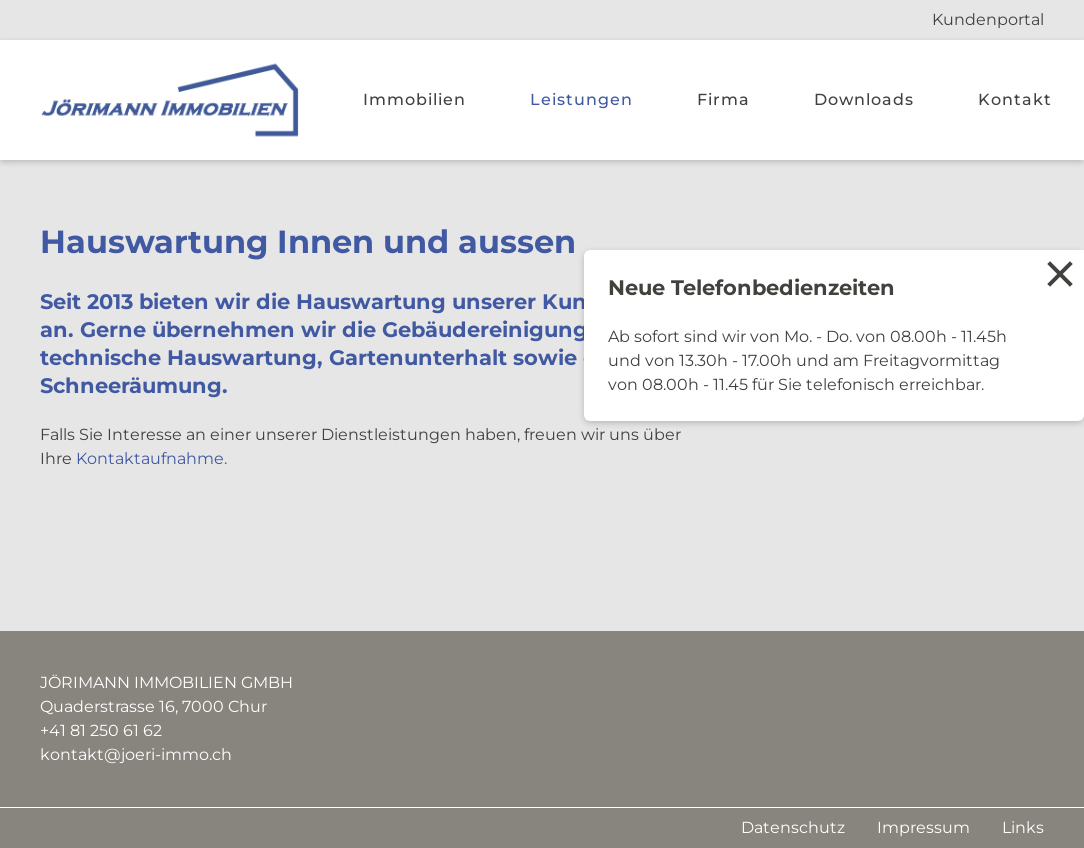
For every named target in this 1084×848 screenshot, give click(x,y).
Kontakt (1015, 99)
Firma (723, 99)
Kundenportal (988, 19)
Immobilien (414, 99)
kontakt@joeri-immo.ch (136, 754)
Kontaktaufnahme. (151, 458)
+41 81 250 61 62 (101, 730)
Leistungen (581, 99)
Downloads (864, 99)
